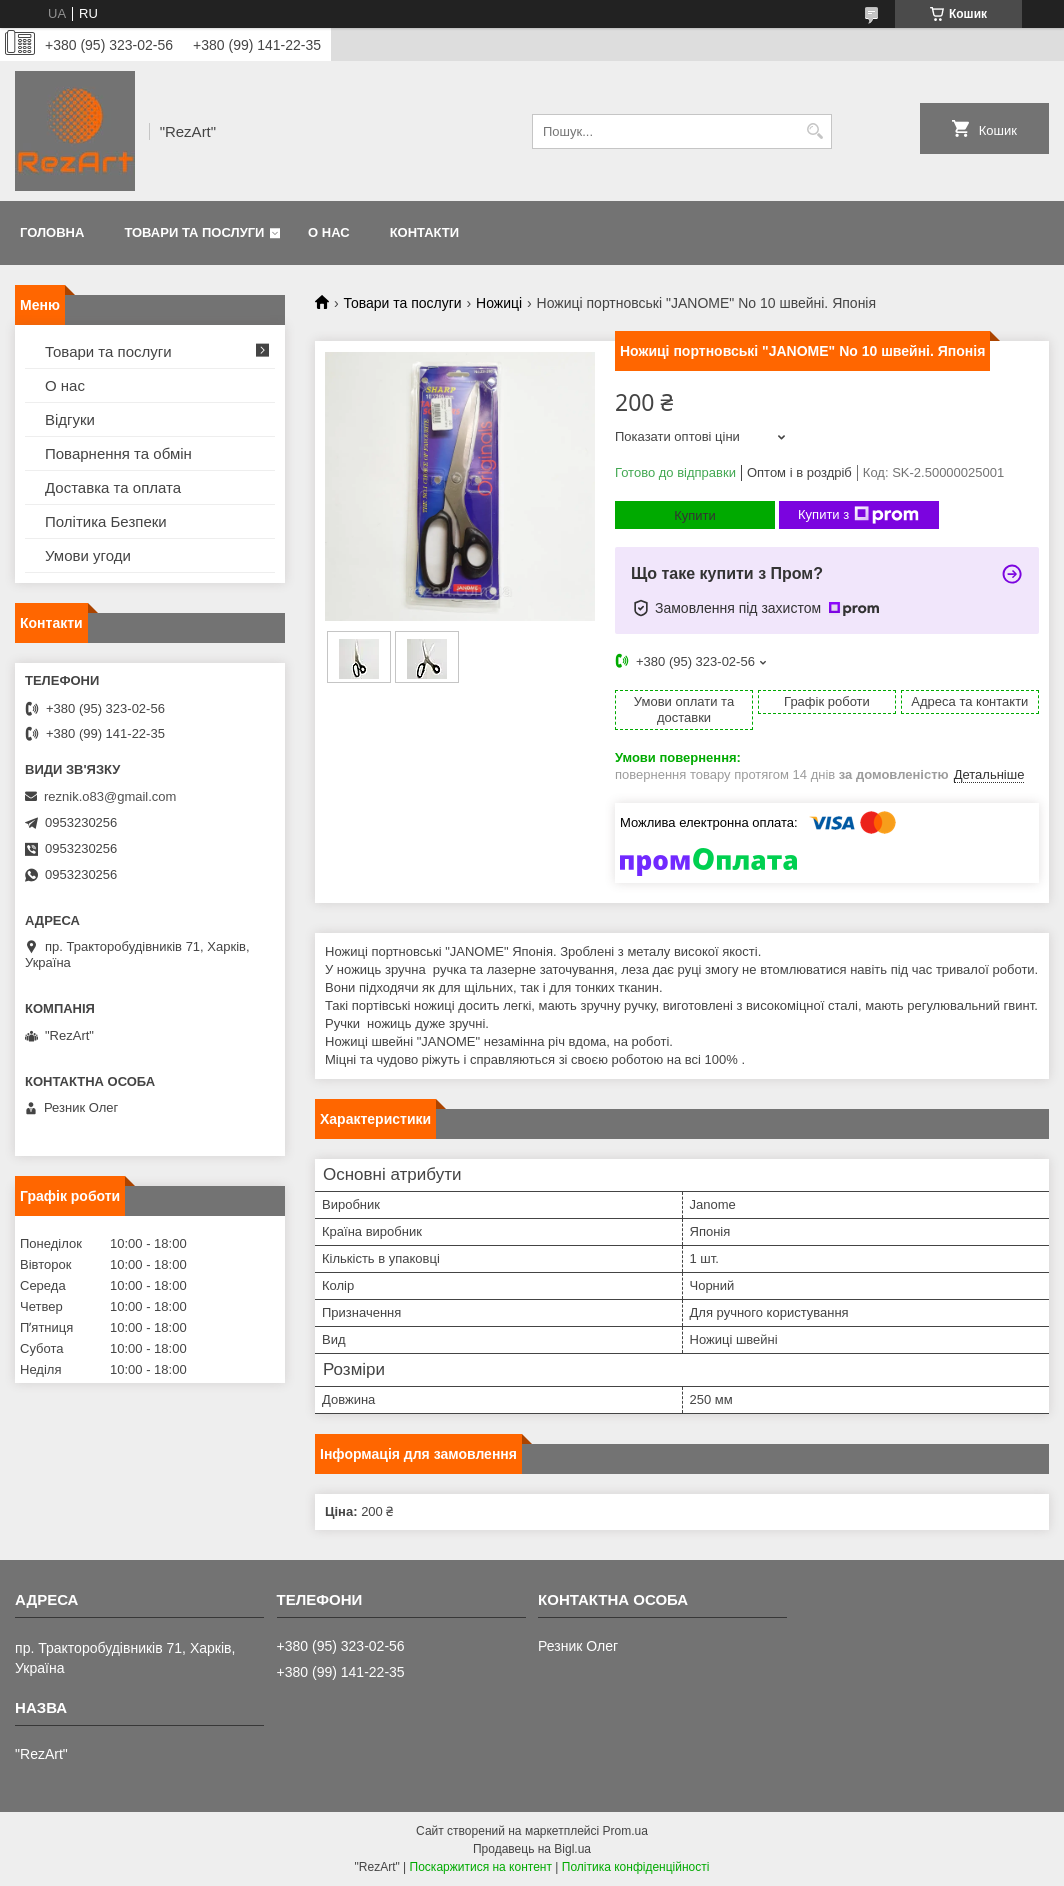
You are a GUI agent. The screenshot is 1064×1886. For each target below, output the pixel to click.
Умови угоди (88, 555)
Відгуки (70, 419)
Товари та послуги (194, 232)
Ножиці (499, 303)
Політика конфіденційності (636, 1867)
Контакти (425, 232)
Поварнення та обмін (118, 453)
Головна (52, 232)
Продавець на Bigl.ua (532, 1849)
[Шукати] (814, 131)
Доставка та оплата (113, 487)
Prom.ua (625, 1831)
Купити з (858, 515)
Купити (695, 515)
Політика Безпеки (106, 521)
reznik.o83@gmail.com (110, 796)
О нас (329, 232)
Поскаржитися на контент (481, 1867)
